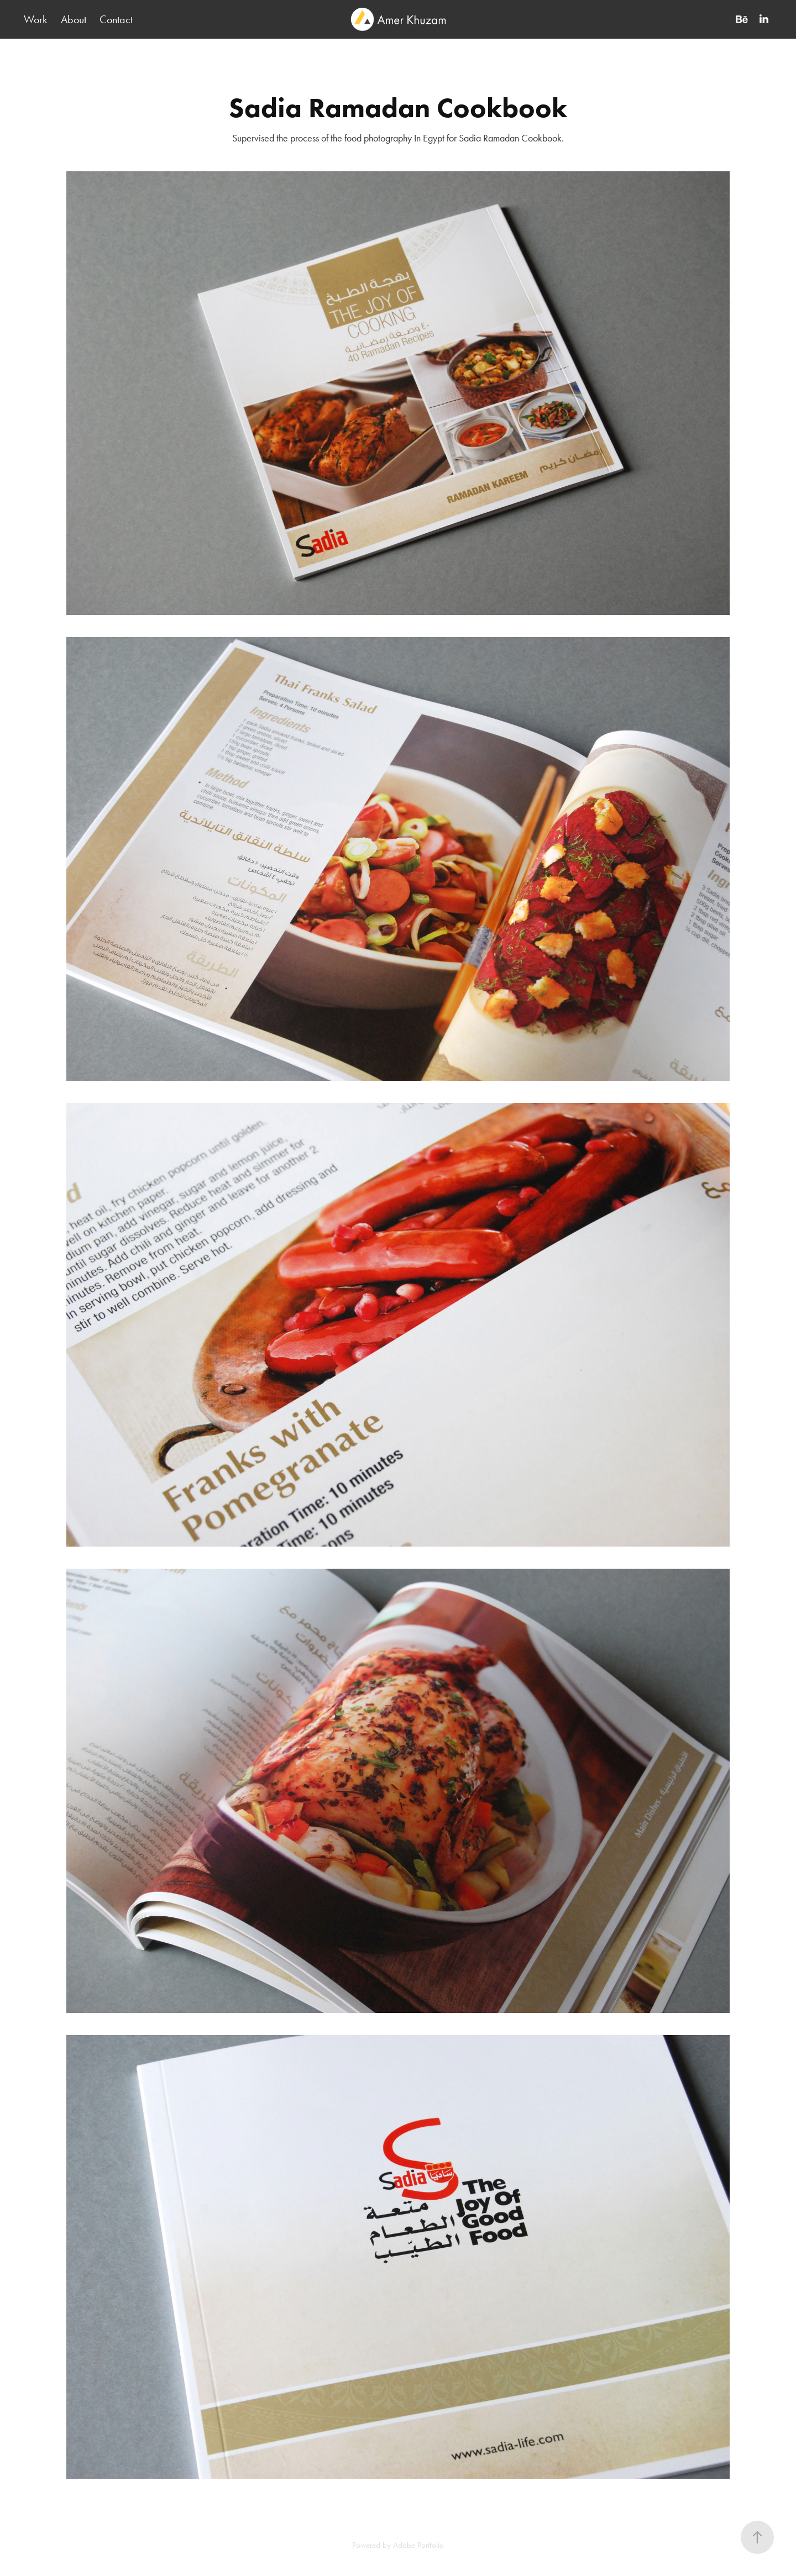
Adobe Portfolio (418, 2545)
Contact (116, 19)
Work (35, 19)
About (73, 19)
